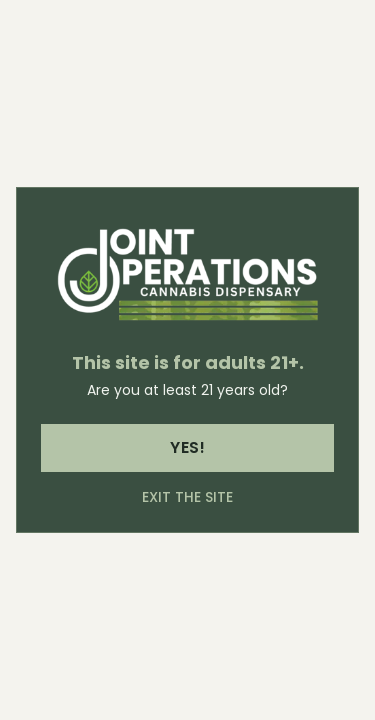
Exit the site (187, 497)
